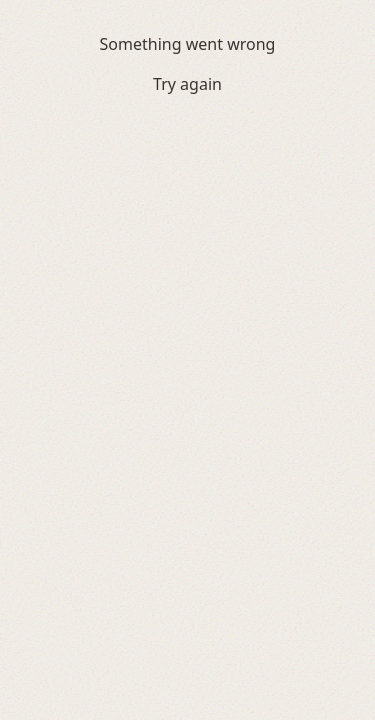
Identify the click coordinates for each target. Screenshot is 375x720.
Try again (187, 84)
